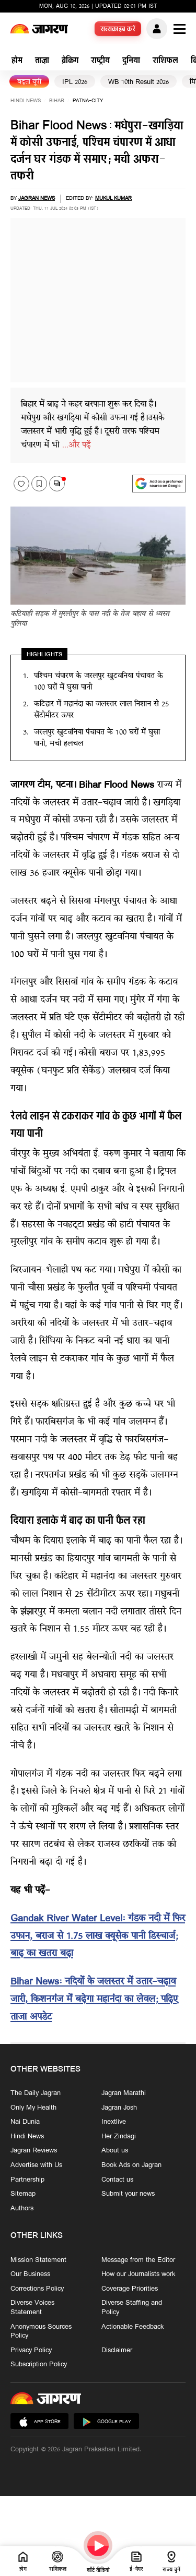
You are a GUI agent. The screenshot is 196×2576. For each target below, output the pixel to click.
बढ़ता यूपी (29, 82)
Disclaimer (116, 2350)
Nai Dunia (25, 2122)
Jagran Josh (119, 2108)
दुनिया (131, 61)
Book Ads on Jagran (131, 2165)
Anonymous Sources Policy (41, 2331)
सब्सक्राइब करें (118, 30)
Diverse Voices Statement (32, 2307)
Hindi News (25, 101)
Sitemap (23, 2194)
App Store (39, 2422)
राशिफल (165, 61)
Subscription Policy (38, 2364)
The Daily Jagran (35, 2093)
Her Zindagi (118, 2136)
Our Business (30, 2274)
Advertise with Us (36, 2165)
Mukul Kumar (113, 198)
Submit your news (128, 2194)
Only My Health (33, 2108)
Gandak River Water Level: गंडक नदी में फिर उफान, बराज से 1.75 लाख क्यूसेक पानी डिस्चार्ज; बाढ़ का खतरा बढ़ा (97, 1936)
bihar (56, 101)
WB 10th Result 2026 (138, 82)
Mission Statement (38, 2260)
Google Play (106, 2422)
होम (16, 61)
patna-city (88, 101)
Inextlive (113, 2122)
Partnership (27, 2180)
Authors (21, 2208)
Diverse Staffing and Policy (131, 2307)
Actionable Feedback (132, 2326)
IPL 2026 (74, 82)
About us (114, 2151)
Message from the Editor (138, 2260)
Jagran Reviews (33, 2151)
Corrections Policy (37, 2289)
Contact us (117, 2180)
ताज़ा (42, 61)
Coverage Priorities (129, 2289)
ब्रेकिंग (70, 61)
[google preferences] (159, 483)
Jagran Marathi (123, 2093)
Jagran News (36, 198)
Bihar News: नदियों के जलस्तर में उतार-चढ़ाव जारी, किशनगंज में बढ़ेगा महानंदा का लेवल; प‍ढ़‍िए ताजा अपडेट (94, 2000)
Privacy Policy (31, 2350)
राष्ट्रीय (100, 61)
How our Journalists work (138, 2274)
